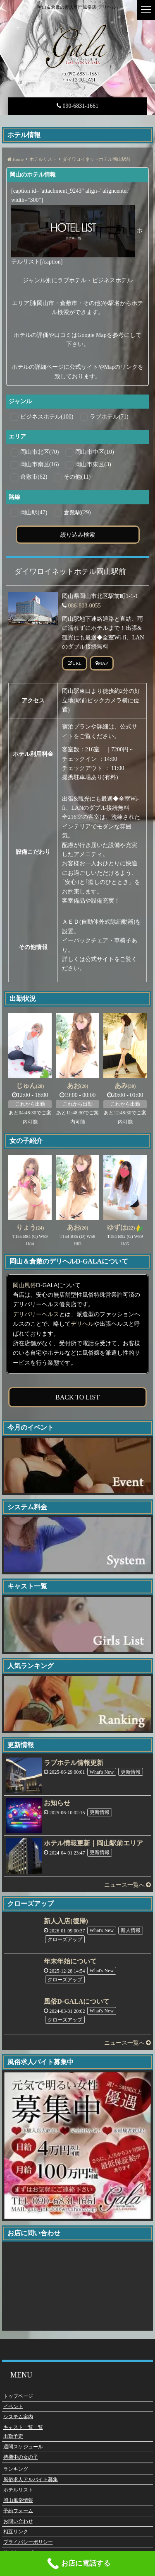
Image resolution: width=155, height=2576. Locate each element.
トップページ (18, 2396)
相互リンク (15, 2532)
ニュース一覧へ (127, 1885)
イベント (13, 2406)
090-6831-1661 (77, 106)
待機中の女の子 (20, 2457)
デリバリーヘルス (36, 1314)
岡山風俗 (24, 1285)
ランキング (15, 2469)
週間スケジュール (23, 2447)
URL (74, 663)
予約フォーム (18, 2510)
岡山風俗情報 (18, 2500)
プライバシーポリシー (28, 2542)
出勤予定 (13, 2436)
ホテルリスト (18, 2490)
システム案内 (18, 2416)
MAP (101, 663)
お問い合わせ (18, 2521)
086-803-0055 (84, 606)
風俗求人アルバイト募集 (30, 2479)
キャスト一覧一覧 (23, 2427)
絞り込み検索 (77, 534)
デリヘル (82, 1324)
